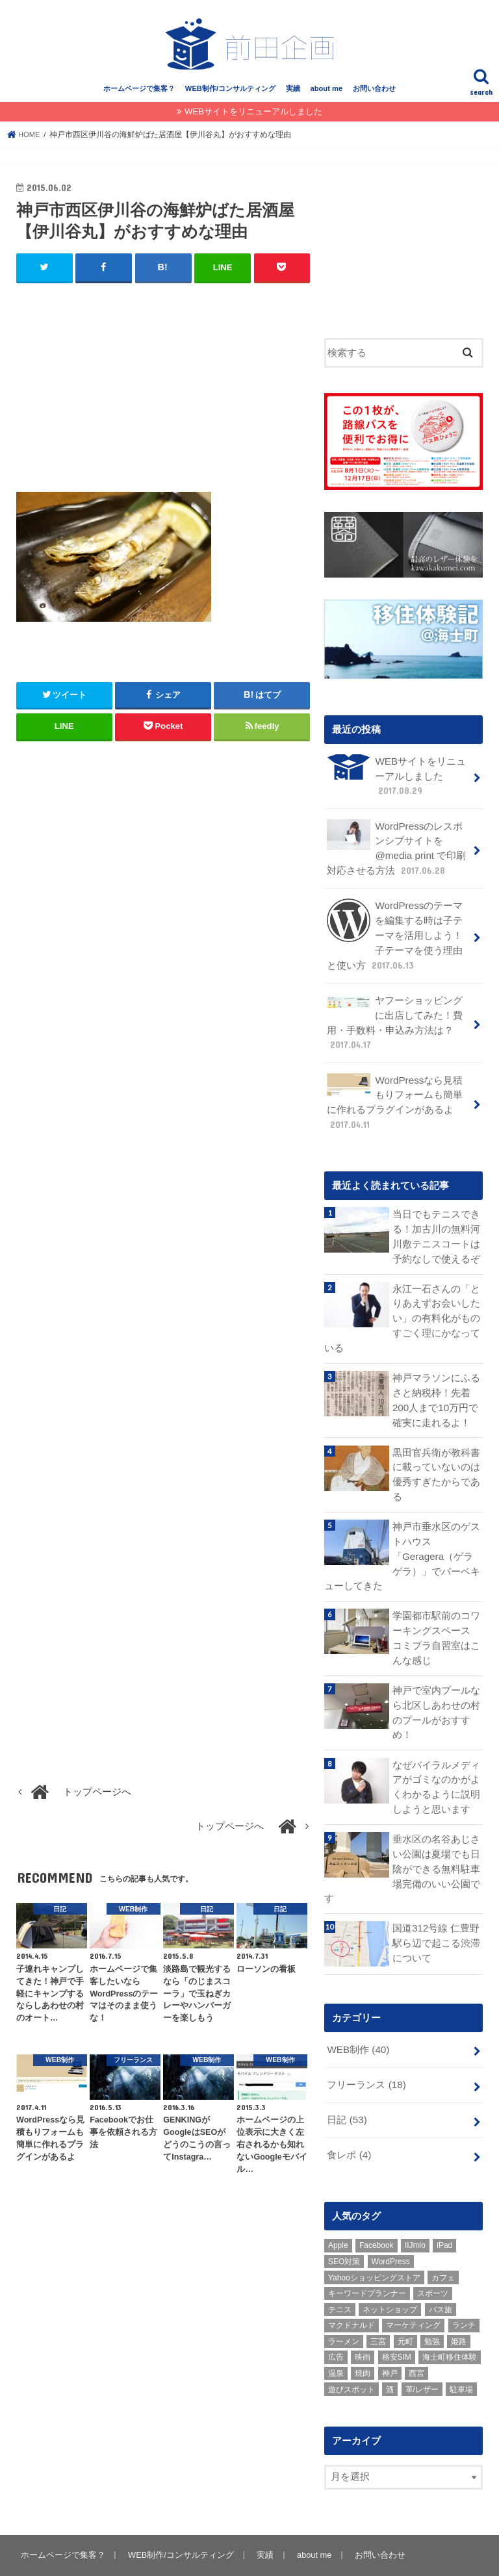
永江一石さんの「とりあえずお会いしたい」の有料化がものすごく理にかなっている (402, 1313)
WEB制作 (357, 2016)
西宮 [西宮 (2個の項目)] (416, 2336)
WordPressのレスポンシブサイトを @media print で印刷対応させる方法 (396, 852)
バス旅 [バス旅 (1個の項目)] (440, 2273)
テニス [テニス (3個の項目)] (340, 2273)
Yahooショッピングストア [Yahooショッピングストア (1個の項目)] (374, 2240)
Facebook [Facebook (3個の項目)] (376, 2208)
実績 (293, 95)
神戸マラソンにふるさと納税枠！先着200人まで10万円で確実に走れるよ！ (436, 1393)
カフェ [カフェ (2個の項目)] (443, 2240)
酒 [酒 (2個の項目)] (390, 2352)
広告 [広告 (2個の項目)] (336, 2320)
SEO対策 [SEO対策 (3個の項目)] (344, 2225)
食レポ (348, 2119)
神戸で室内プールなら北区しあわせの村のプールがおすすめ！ (436, 1684)
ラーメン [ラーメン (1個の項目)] (343, 2305)
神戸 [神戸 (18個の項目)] (390, 2336)
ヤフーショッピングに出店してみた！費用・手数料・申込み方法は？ (395, 1022)
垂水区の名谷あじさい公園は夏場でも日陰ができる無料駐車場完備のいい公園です (402, 1837)
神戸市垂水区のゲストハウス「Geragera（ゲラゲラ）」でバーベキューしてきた (437, 1539)
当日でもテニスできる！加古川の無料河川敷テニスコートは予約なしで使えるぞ (436, 1233)
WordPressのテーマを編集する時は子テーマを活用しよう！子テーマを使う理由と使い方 (395, 937)
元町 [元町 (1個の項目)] (405, 2305)
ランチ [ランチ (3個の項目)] (464, 2288)
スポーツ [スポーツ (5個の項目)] (432, 2257)
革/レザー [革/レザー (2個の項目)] (422, 2352)
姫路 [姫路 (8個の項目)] (459, 2305)
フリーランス (366, 2050)
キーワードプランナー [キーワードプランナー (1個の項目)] (367, 2257)
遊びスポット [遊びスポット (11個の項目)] (351, 2352)
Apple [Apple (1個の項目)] (338, 2208)
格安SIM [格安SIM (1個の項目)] (396, 2320)
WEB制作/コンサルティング (230, 95)
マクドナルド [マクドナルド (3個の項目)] (351, 2288)
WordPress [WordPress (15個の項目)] (391, 2225)
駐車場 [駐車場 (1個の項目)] (461, 2352)
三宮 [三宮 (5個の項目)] (378, 2305)
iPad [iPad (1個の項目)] (444, 2208)
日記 (346, 2085)
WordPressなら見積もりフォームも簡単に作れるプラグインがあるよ (395, 1100)
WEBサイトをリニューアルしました (253, 118)
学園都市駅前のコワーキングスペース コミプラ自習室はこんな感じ (437, 1612)
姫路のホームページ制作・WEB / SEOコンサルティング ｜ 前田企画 (268, 2555)
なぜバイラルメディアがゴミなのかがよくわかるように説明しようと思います (436, 1757)
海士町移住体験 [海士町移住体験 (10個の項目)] (449, 2320)
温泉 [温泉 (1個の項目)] (336, 2336)
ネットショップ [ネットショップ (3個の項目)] (390, 2273)
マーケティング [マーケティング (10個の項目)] (413, 2288)
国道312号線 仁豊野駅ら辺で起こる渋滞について (436, 1910)
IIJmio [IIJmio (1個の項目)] (415, 2208)
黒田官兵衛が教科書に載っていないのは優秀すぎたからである (436, 1465)
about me (326, 95)
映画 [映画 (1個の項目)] (362, 2320)
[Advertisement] (163, 394)
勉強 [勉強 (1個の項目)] (432, 2305)
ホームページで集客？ (139, 95)
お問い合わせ (374, 95)
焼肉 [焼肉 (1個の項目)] (362, 2336)
